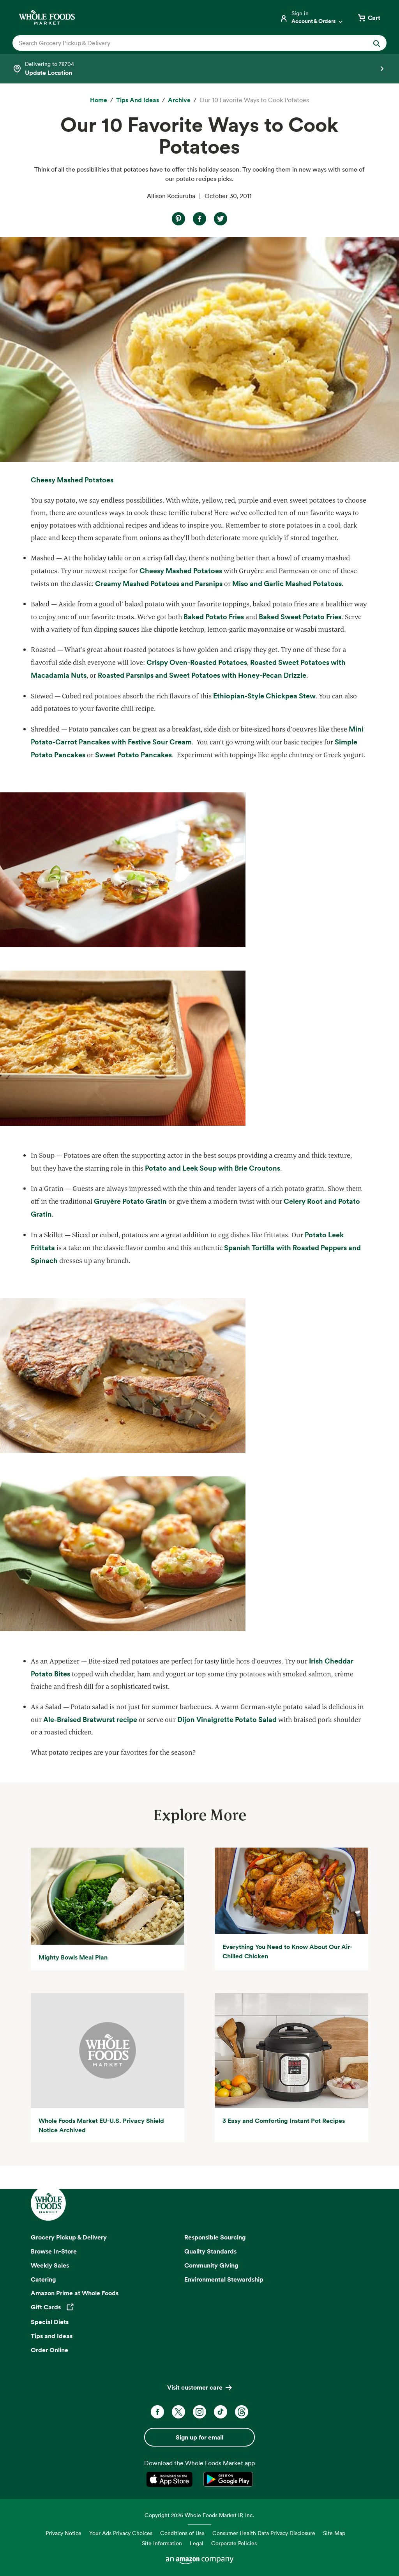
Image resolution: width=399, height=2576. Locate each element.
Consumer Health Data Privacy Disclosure (263, 2533)
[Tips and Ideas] (137, 100)
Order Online (49, 2350)
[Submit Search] (376, 43)
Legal (196, 2543)
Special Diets (50, 2321)
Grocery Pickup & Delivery (69, 2237)
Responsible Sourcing (215, 2237)
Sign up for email (199, 2437)
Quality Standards (210, 2251)
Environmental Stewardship (223, 2279)
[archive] (179, 100)
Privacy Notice (63, 2533)
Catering (43, 2279)
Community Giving (211, 2265)
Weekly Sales (50, 2265)
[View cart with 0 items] (368, 17)
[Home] (98, 100)
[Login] (311, 17)
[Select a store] (199, 68)
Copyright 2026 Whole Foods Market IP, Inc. (199, 2515)
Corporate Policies (234, 2543)
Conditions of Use (182, 2533)
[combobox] (181, 43)
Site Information (162, 2543)
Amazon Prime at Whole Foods (74, 2293)
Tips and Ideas (51, 2336)
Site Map (334, 2533)
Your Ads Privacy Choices (120, 2533)
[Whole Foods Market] (47, 17)
